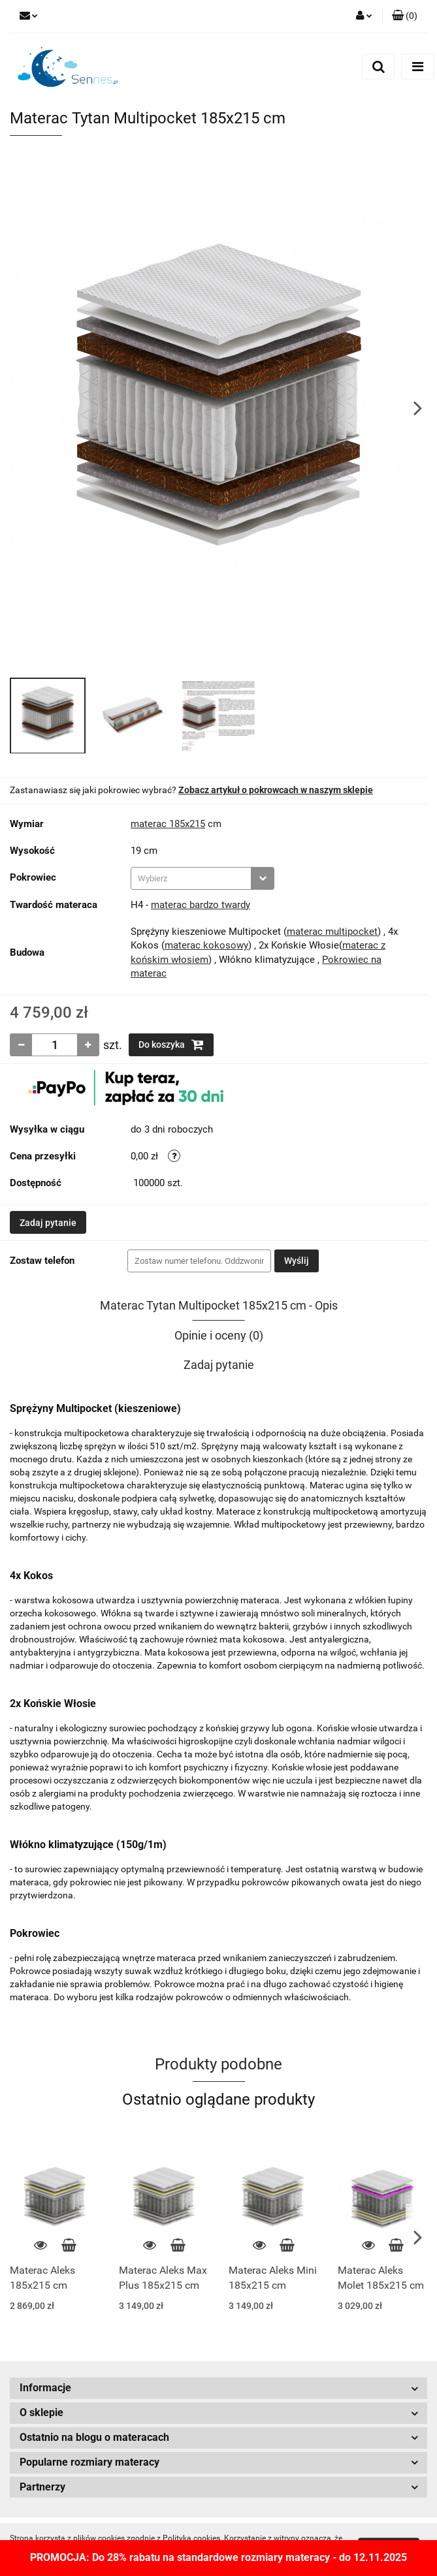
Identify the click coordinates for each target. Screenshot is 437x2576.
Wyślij (296, 1260)
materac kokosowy (206, 945)
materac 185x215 (168, 824)
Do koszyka (171, 1044)
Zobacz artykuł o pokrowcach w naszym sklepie (275, 790)
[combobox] (202, 878)
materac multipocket (332, 931)
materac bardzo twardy (200, 905)
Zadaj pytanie (48, 1222)
